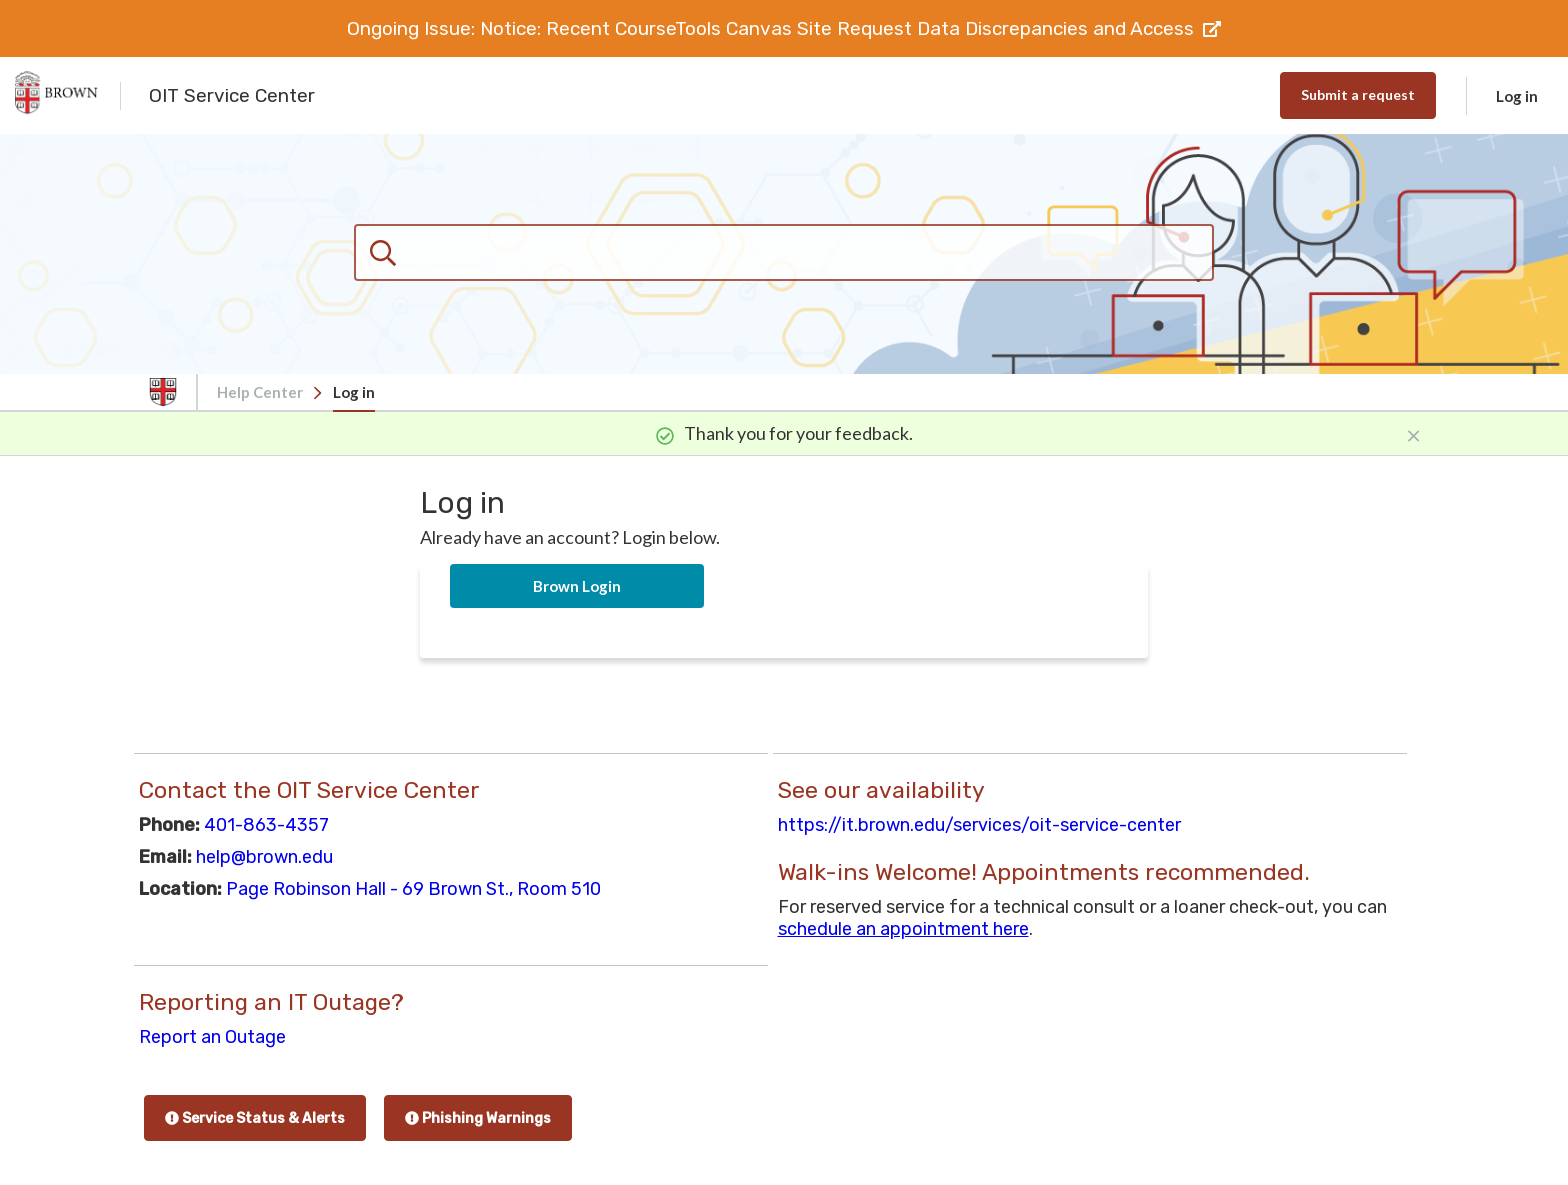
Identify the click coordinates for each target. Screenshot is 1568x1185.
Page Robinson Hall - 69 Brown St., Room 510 (413, 889)
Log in (1517, 96)
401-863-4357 (266, 825)
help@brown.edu (264, 857)
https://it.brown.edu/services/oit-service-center (979, 825)
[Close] (1413, 433)
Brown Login (577, 586)
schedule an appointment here (903, 929)
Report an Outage (212, 1037)
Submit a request (1358, 94)
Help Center (260, 392)
